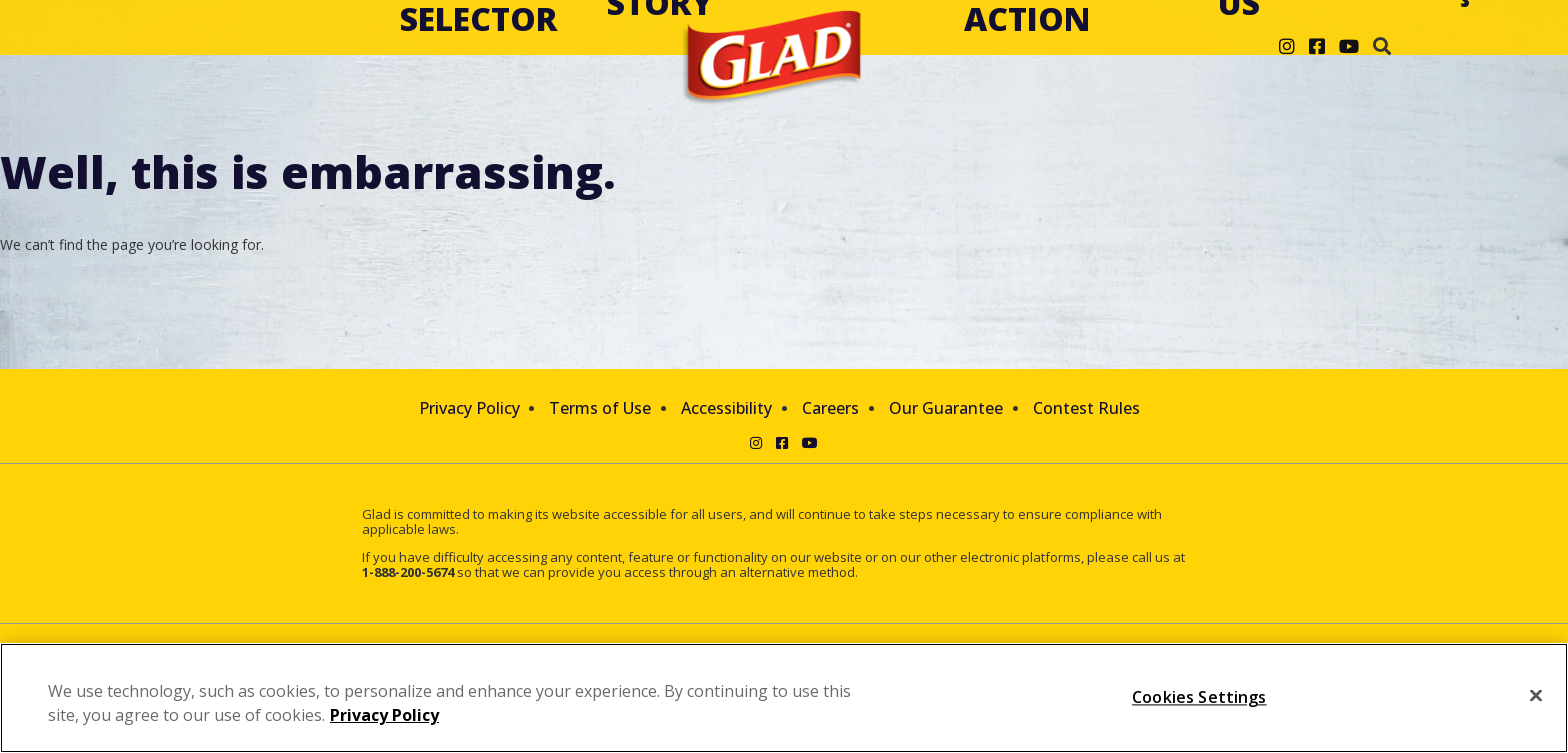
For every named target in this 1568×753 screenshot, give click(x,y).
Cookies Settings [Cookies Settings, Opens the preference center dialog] (1199, 697)
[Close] (1536, 696)
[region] (784, 698)
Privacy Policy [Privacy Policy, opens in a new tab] (384, 715)
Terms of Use (600, 408)
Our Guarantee (946, 408)
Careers (830, 408)
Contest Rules (1086, 408)
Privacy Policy (469, 408)
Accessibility (726, 408)
